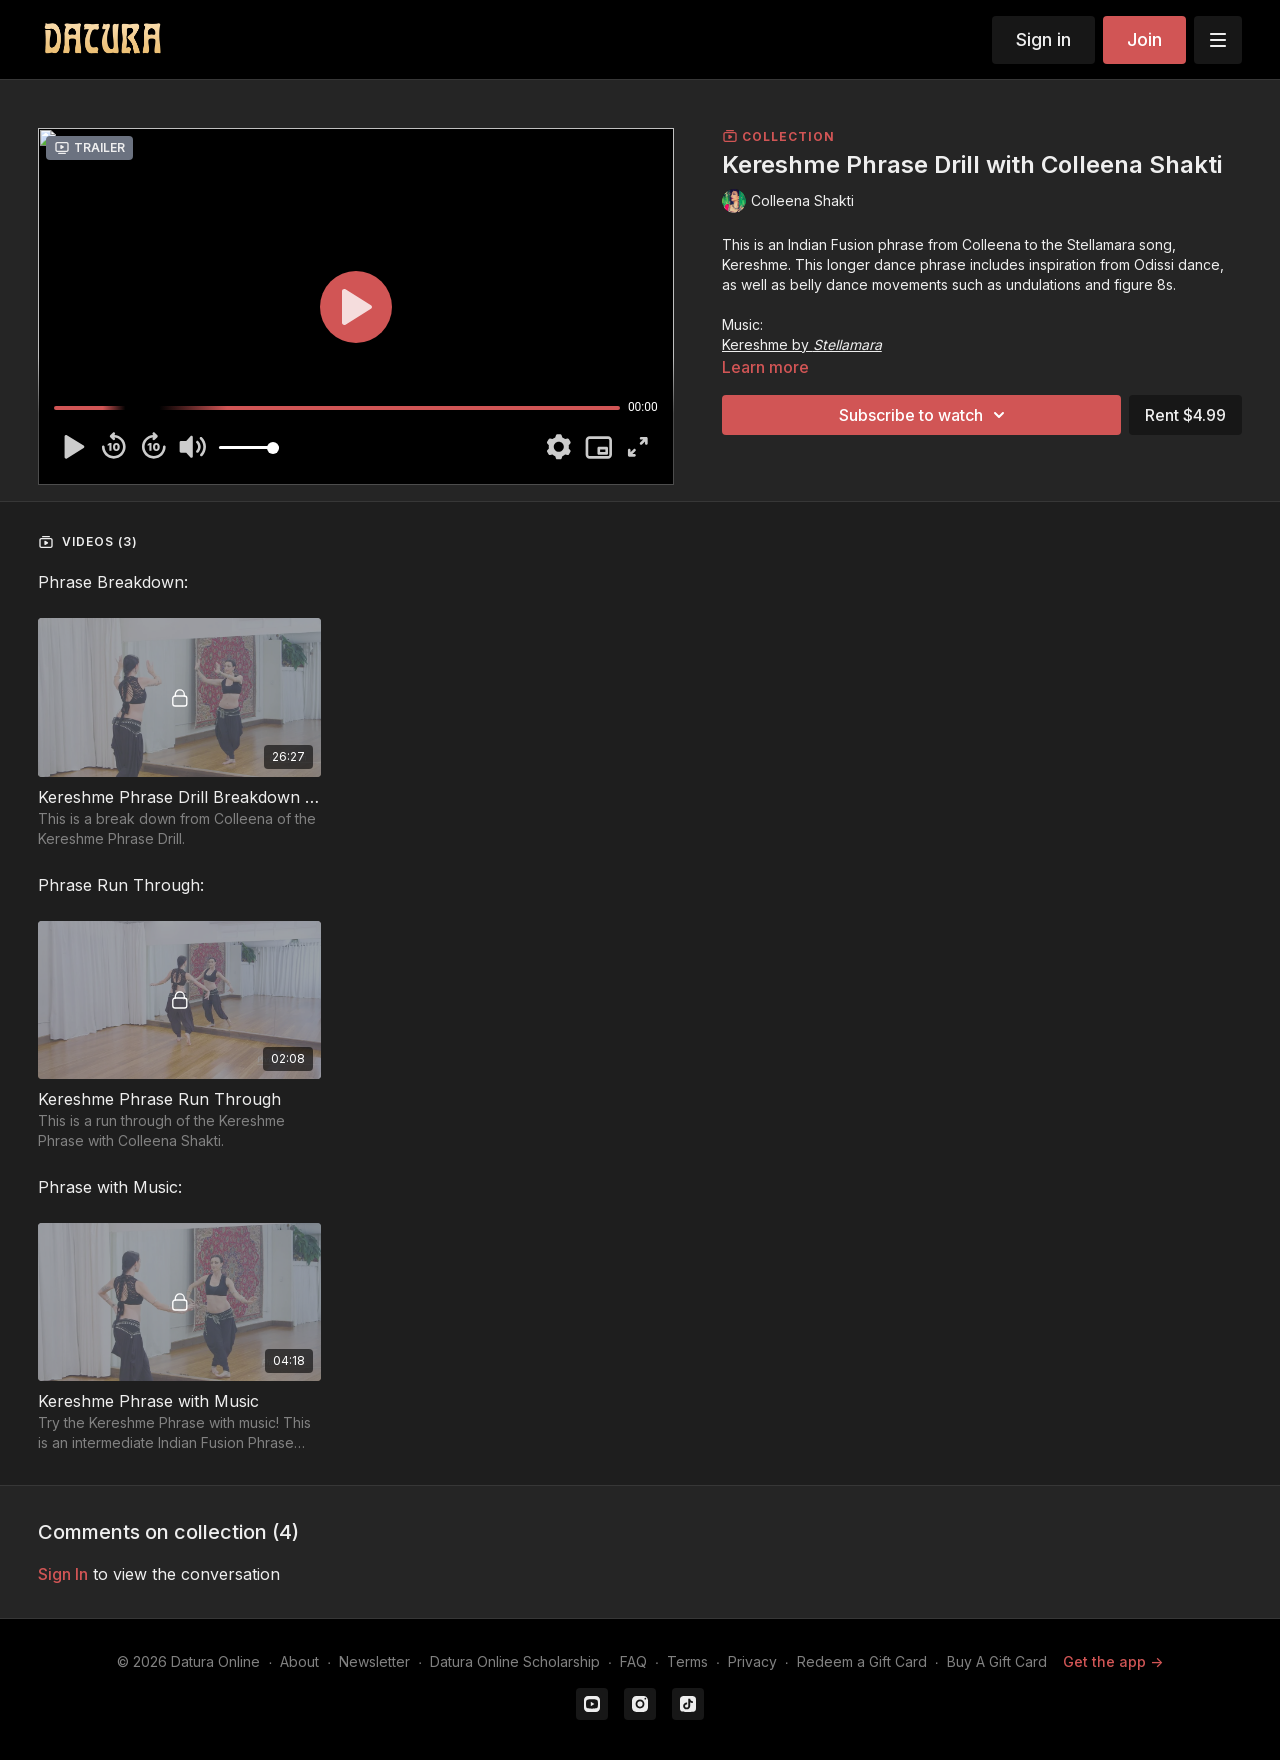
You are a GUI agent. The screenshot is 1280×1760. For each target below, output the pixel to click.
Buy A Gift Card (997, 1661)
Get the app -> (1113, 1661)
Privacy (752, 1661)
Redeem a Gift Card (862, 1661)
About (299, 1661)
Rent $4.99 (1185, 415)
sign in (63, 1574)
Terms (687, 1661)
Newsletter (374, 1661)
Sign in (1043, 39)
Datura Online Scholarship (515, 1661)
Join (1144, 39)
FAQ (633, 1661)
